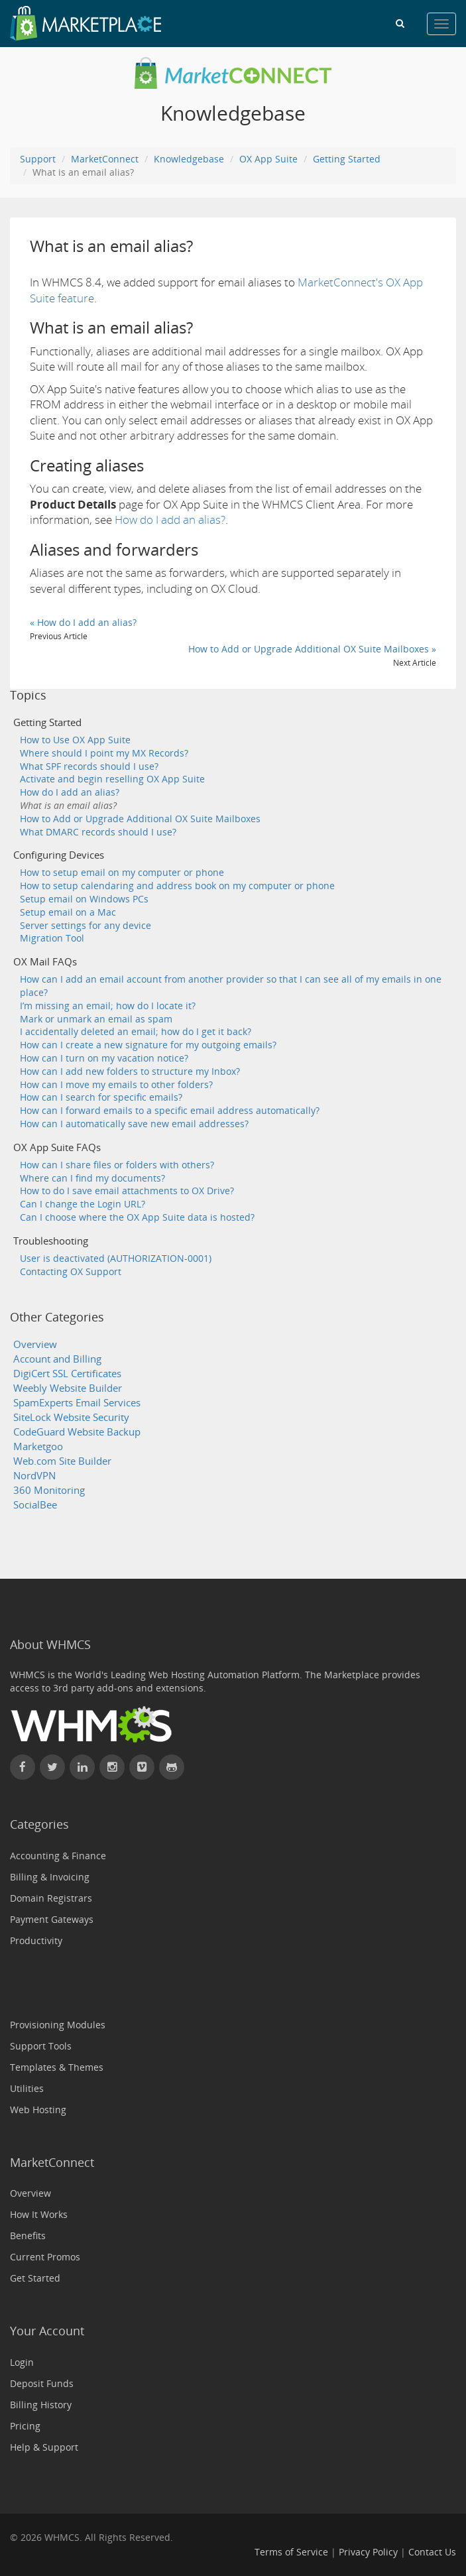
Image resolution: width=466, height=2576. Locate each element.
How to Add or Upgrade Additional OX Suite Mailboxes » (312, 649)
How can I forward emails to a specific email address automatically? (170, 1110)
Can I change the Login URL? (82, 1203)
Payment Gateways (51, 1919)
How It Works (39, 2214)
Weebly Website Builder (67, 1388)
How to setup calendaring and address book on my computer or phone (177, 885)
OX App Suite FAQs (57, 1147)
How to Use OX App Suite (75, 739)
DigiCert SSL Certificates (67, 1373)
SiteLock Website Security (71, 1417)
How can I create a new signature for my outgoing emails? (148, 1044)
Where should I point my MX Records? (104, 753)
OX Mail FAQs (45, 962)
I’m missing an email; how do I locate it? (108, 1005)
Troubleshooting (50, 1241)
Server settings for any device (85, 925)
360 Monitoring (49, 1490)
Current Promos (45, 2256)
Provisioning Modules (57, 2024)
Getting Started (346, 159)
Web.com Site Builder (62, 1461)
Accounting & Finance (58, 1855)
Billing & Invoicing (49, 1877)
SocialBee (35, 1505)
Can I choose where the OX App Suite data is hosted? (137, 1217)
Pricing (25, 2426)
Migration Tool (52, 938)
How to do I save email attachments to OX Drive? (127, 1190)
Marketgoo (38, 1446)
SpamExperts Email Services (77, 1403)
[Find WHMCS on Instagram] (112, 1767)
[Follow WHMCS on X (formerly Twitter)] (52, 1767)
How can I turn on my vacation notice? (104, 1058)
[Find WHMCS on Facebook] (22, 1767)
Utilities (27, 2088)
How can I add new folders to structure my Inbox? (130, 1071)
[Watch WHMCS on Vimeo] (141, 1767)
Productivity (36, 1940)
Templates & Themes (56, 2067)
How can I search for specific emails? (101, 1097)
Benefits (28, 2235)
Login (22, 2362)
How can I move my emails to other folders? (116, 1084)
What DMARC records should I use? (98, 832)
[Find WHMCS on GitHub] (171, 1767)
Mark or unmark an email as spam (96, 1018)
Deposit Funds (42, 2383)
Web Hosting (38, 2109)
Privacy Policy (368, 2551)
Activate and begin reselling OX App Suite (112, 778)
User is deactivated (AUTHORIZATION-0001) (115, 1258)
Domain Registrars (51, 1898)
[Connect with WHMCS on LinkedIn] (82, 1767)
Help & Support (44, 2447)
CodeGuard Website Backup (77, 1432)
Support (38, 159)
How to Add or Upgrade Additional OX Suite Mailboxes (140, 818)
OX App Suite (268, 159)
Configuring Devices (58, 855)
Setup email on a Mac (68, 912)
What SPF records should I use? (89, 766)
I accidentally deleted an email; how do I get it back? (135, 1031)
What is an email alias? (68, 805)
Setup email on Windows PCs (84, 898)
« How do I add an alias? (83, 622)
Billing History (41, 2404)
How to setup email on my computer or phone (122, 872)
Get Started (35, 2278)
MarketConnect (105, 159)
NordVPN (34, 1476)
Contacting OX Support (70, 1271)
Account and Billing (57, 1359)
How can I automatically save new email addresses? (134, 1123)
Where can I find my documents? (92, 1178)
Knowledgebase (189, 159)
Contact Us (432, 2551)
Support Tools (41, 2046)
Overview (35, 1344)
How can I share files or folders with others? (117, 1164)
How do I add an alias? (170, 519)
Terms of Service (291, 2551)
